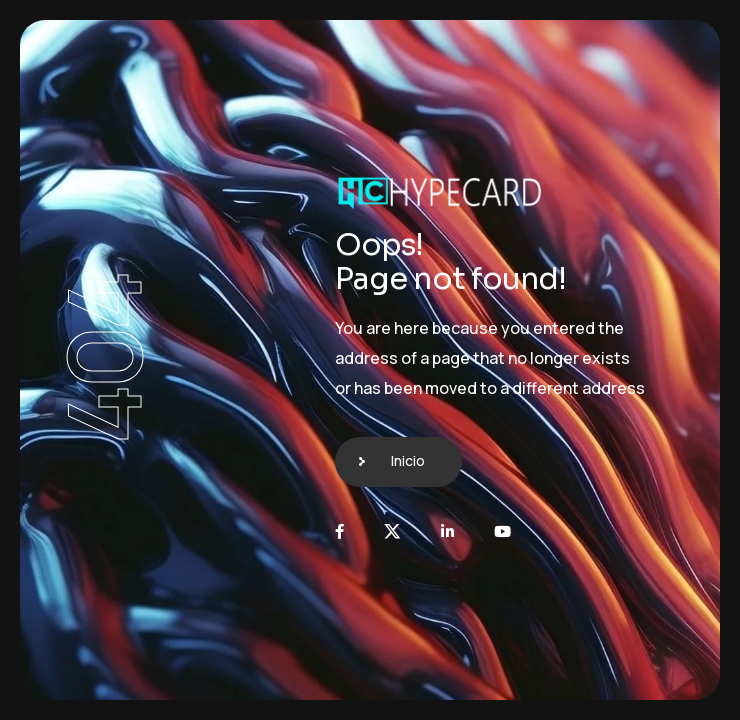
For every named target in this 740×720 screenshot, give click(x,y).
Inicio (408, 460)
